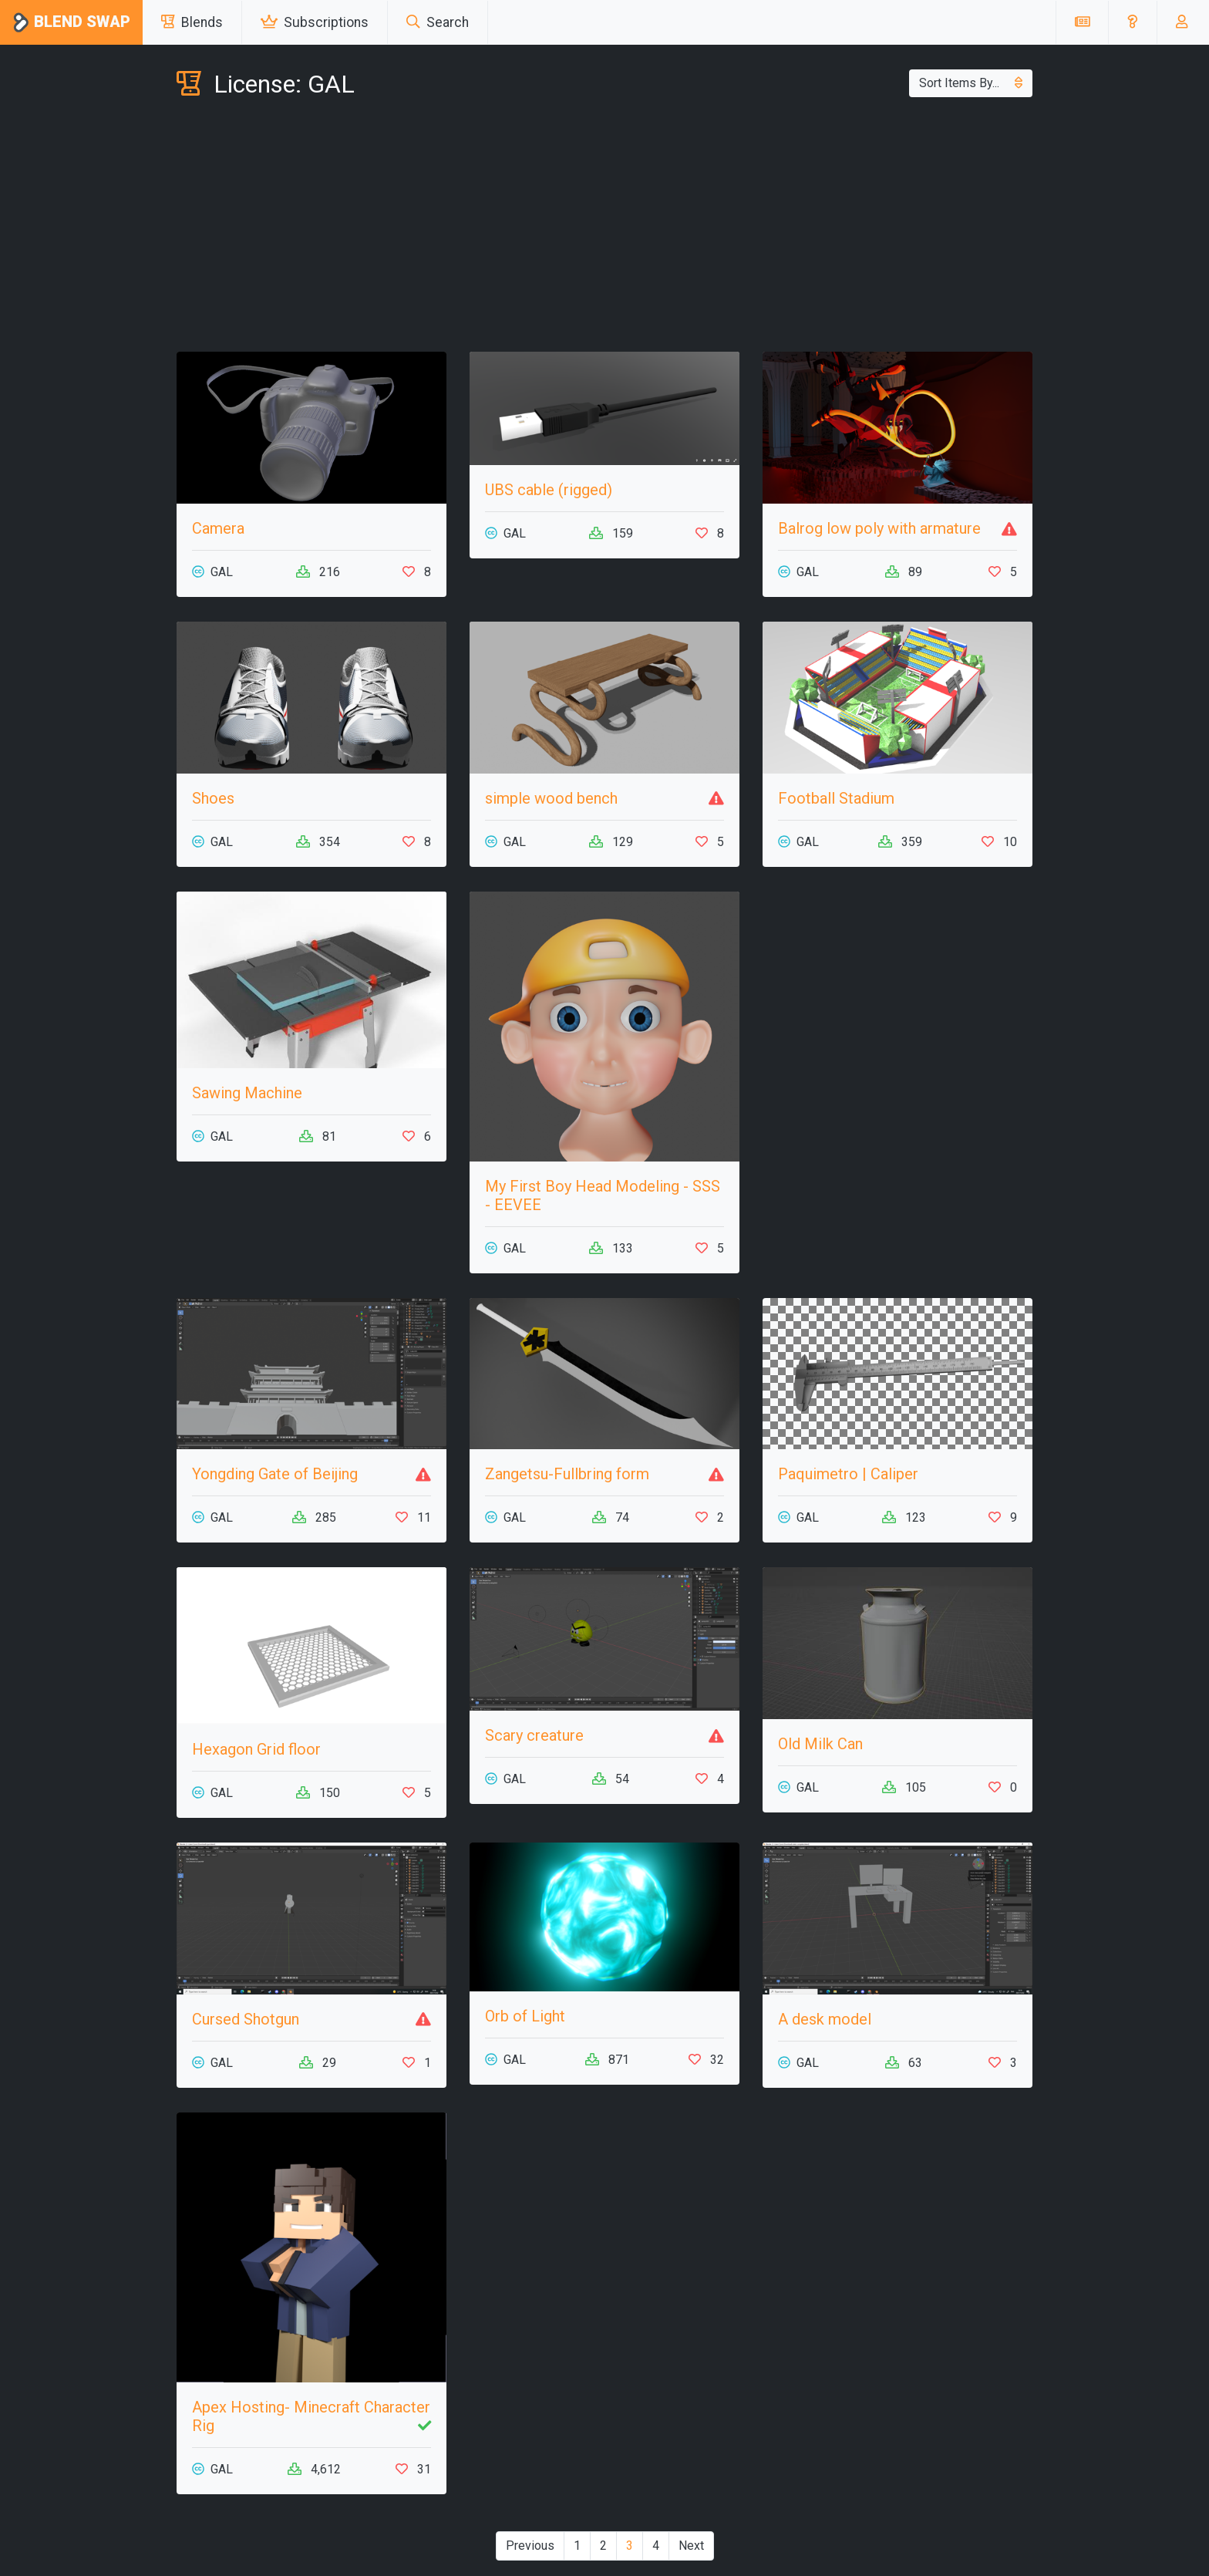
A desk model (824, 2019)
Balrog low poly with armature (879, 528)
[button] (1132, 22)
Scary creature (534, 1735)
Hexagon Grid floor (256, 1749)
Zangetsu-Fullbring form (567, 1474)
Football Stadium (836, 798)
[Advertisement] (604, 228)
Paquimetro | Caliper (848, 1474)
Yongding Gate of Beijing (275, 1474)
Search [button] (437, 22)
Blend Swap (71, 23)
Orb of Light (525, 2016)
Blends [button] (192, 22)
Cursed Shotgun (245, 2019)
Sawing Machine (247, 1093)
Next (691, 2545)
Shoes (213, 798)
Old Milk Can (820, 1744)
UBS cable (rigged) (548, 489)
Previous (530, 2545)
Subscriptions (315, 22)
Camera (218, 528)
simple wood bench (551, 798)
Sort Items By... (970, 83)
